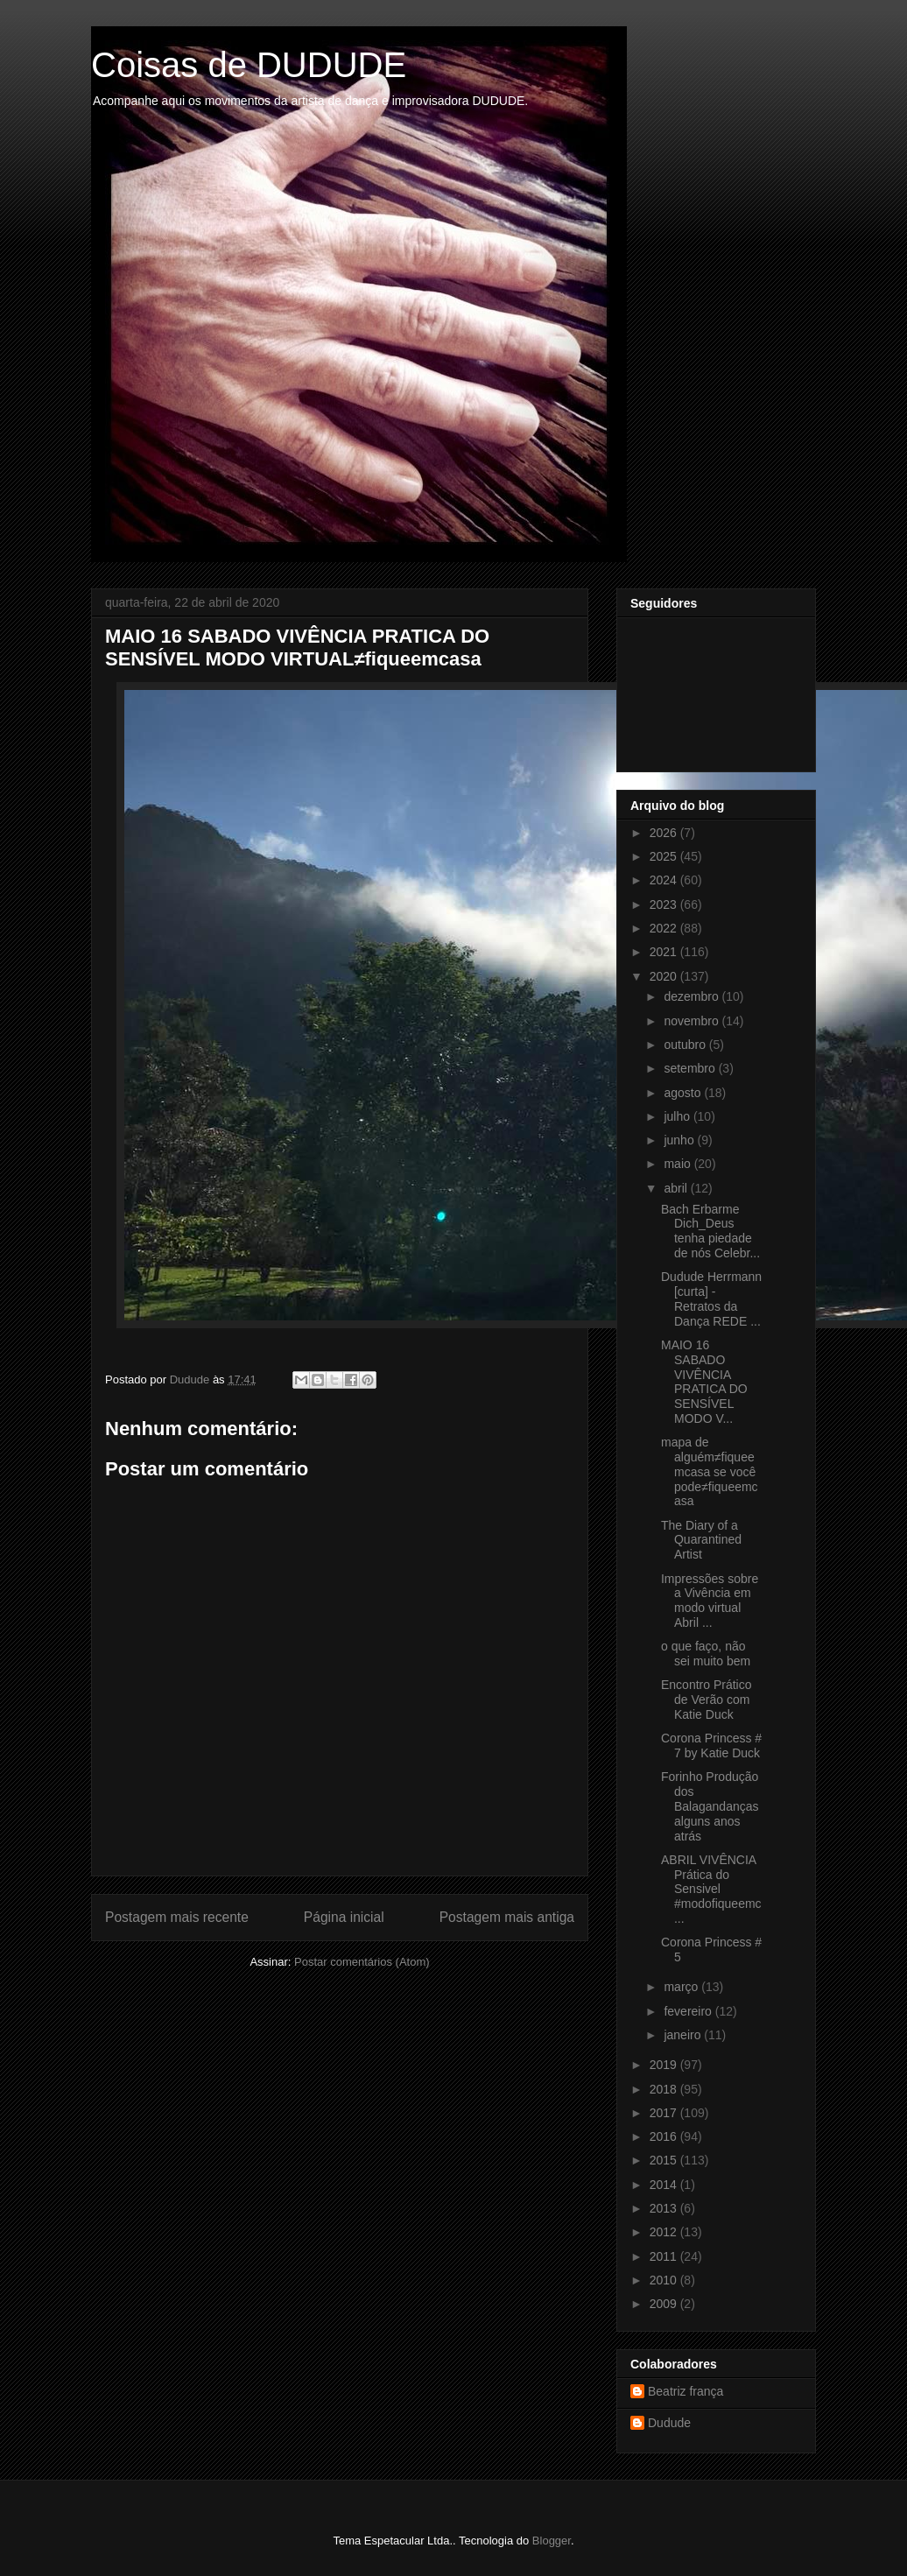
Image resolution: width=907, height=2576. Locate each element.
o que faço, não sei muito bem (705, 1653)
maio (678, 1164)
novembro (692, 1021)
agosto (684, 1093)
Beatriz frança (685, 2391)
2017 (665, 2113)
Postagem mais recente (177, 1917)
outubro (686, 1045)
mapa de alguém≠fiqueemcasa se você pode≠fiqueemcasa (709, 1471)
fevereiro (689, 2011)
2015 (665, 2160)
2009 (665, 2304)
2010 (665, 2280)
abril (677, 1188)
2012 (665, 2232)
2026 (665, 833)
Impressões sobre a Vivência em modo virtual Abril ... (709, 1600)
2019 (665, 2065)
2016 (665, 2136)
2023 (665, 904)
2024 (665, 880)
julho (678, 1116)
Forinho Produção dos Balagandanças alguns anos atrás (710, 1806)
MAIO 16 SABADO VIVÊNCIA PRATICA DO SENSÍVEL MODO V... (704, 1381)
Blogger (551, 2540)
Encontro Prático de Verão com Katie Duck (706, 1699)
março (682, 1987)
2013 (665, 2208)
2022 (665, 928)
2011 (665, 2256)
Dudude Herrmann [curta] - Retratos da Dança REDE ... (711, 1298)
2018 (665, 2089)
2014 (665, 2185)
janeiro (684, 2035)
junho (680, 1140)
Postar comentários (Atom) (362, 1961)
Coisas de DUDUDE (248, 65)
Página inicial (344, 1917)
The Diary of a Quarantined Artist (701, 1540)
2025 (665, 856)
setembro (691, 1068)
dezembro (692, 996)
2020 (665, 976)
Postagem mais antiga (506, 1917)
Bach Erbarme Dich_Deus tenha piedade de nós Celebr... (710, 1231)
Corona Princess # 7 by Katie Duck (711, 1745)
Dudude (669, 2423)
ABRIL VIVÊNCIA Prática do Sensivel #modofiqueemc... (711, 1889)
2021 (665, 952)
